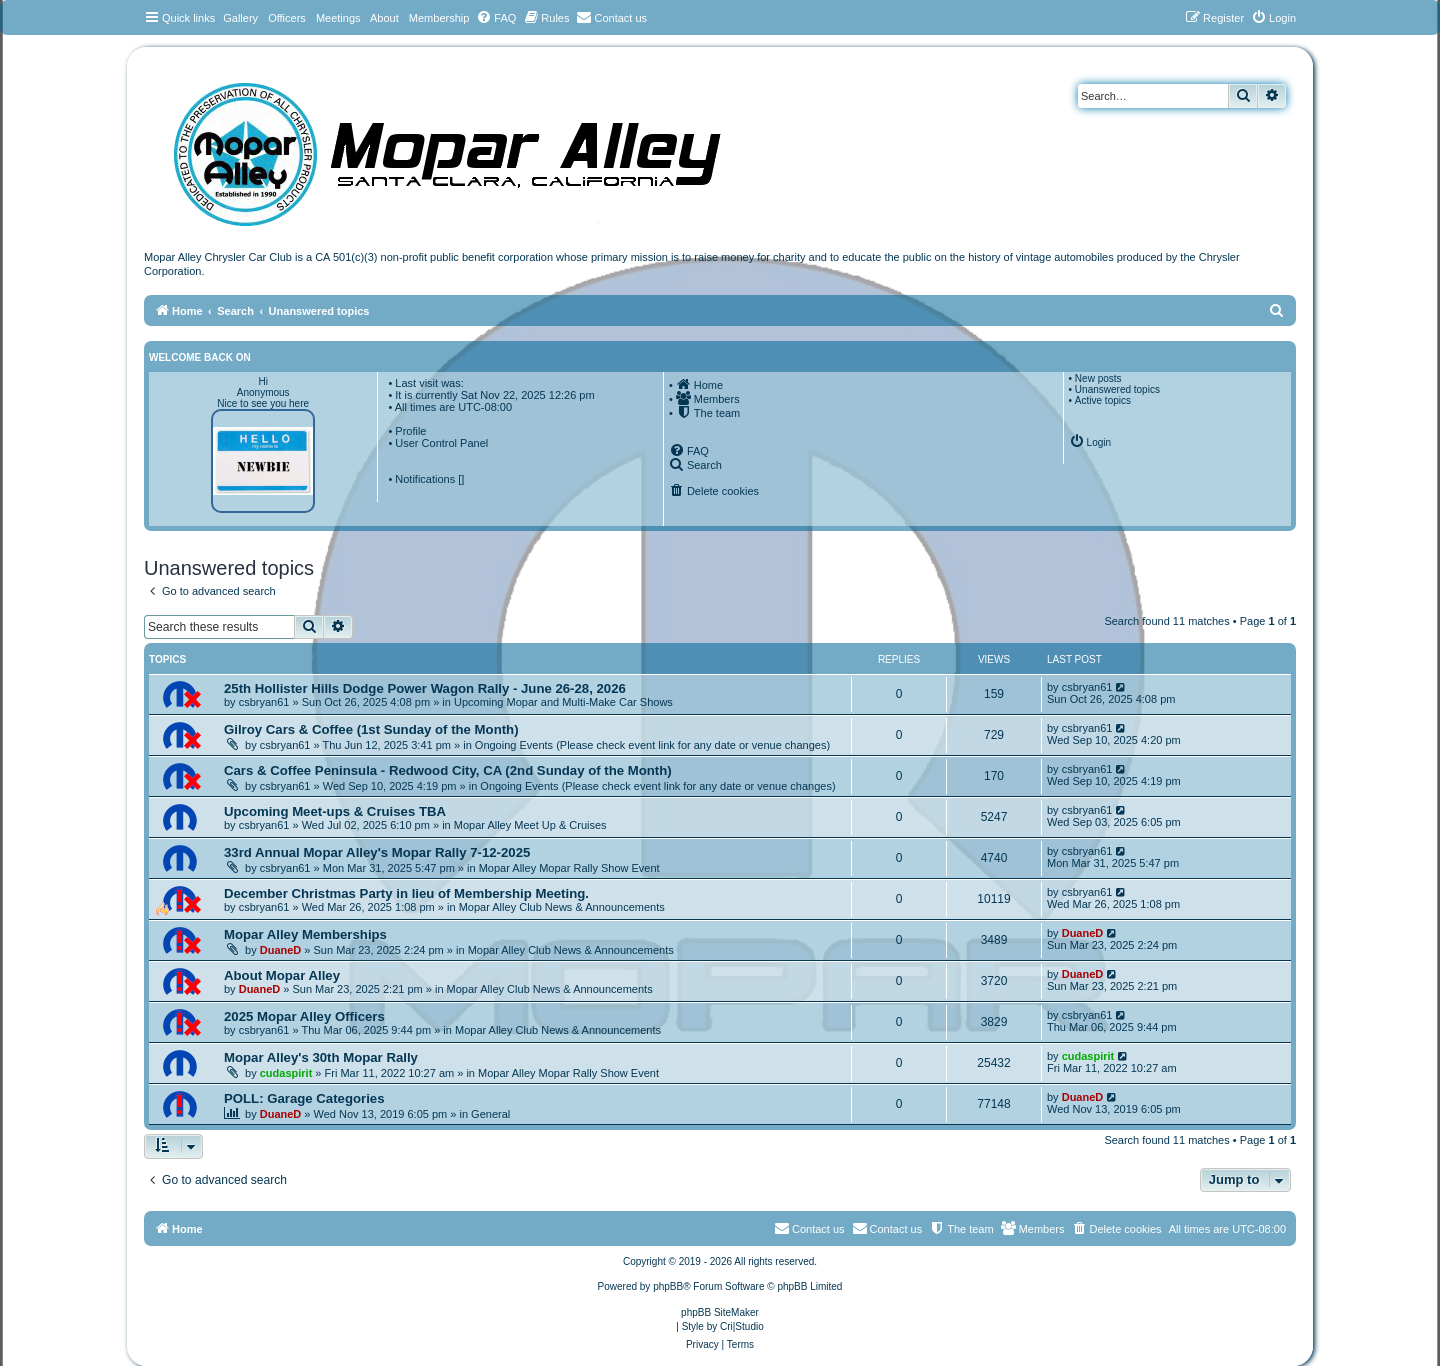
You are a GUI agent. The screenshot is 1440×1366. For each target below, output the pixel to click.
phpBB (668, 1286)
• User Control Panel (438, 443)
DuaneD (281, 950)
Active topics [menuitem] (1103, 400)
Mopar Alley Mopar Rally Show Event (569, 868)
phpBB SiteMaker (720, 1312)
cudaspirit (286, 1073)
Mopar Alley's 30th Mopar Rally (321, 1057)
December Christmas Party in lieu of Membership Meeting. (406, 893)
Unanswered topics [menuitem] (1117, 389)
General (490, 1114)
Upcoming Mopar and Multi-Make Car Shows (563, 702)
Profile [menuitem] (410, 431)
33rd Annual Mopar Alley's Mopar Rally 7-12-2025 (377, 852)
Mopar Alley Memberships (305, 934)
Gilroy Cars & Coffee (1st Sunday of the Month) (371, 729)
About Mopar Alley (282, 975)
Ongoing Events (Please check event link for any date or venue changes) (652, 745)
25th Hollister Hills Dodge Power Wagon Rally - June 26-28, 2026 (425, 688)
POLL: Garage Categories (304, 1098)
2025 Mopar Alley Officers (304, 1016)
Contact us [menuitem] (887, 1228)
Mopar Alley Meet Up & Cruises (530, 825)
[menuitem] (496, 18)
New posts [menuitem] (1098, 378)
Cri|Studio (742, 1326)
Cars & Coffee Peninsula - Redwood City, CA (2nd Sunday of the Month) (448, 770)
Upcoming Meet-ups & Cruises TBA (335, 811)
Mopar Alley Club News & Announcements (562, 907)
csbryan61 (264, 702)
